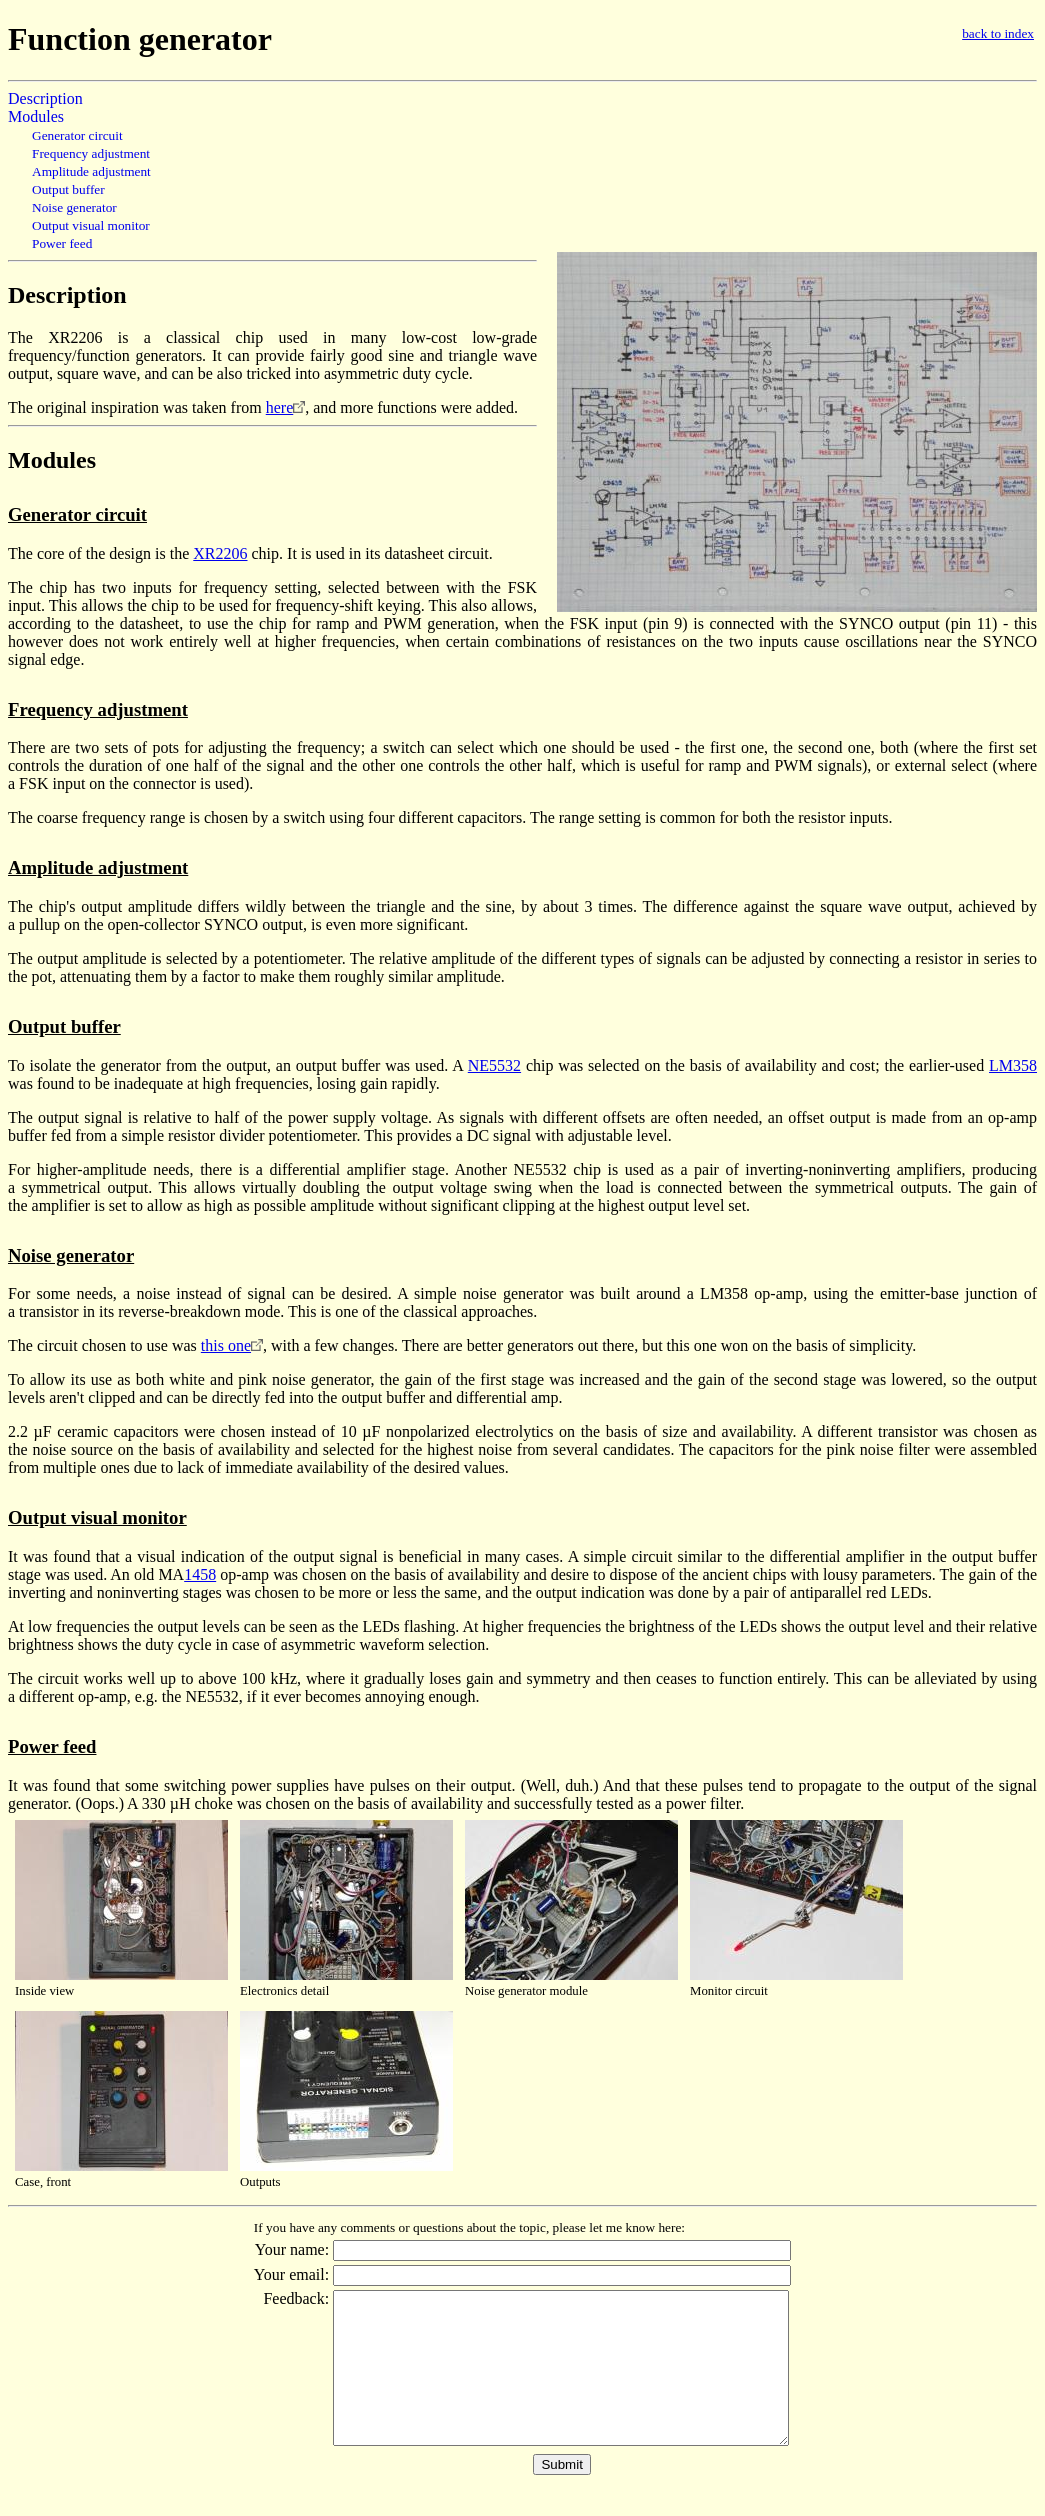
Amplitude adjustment (91, 171)
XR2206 (220, 553)
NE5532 (494, 1065)
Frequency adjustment (91, 153)
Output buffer (68, 189)
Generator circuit (77, 135)
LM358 (1013, 1065)
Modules (36, 116)
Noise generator (74, 207)
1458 (200, 1574)
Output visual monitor (91, 225)
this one (226, 1345)
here (280, 407)
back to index (998, 33)
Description (45, 98)
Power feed (62, 243)
